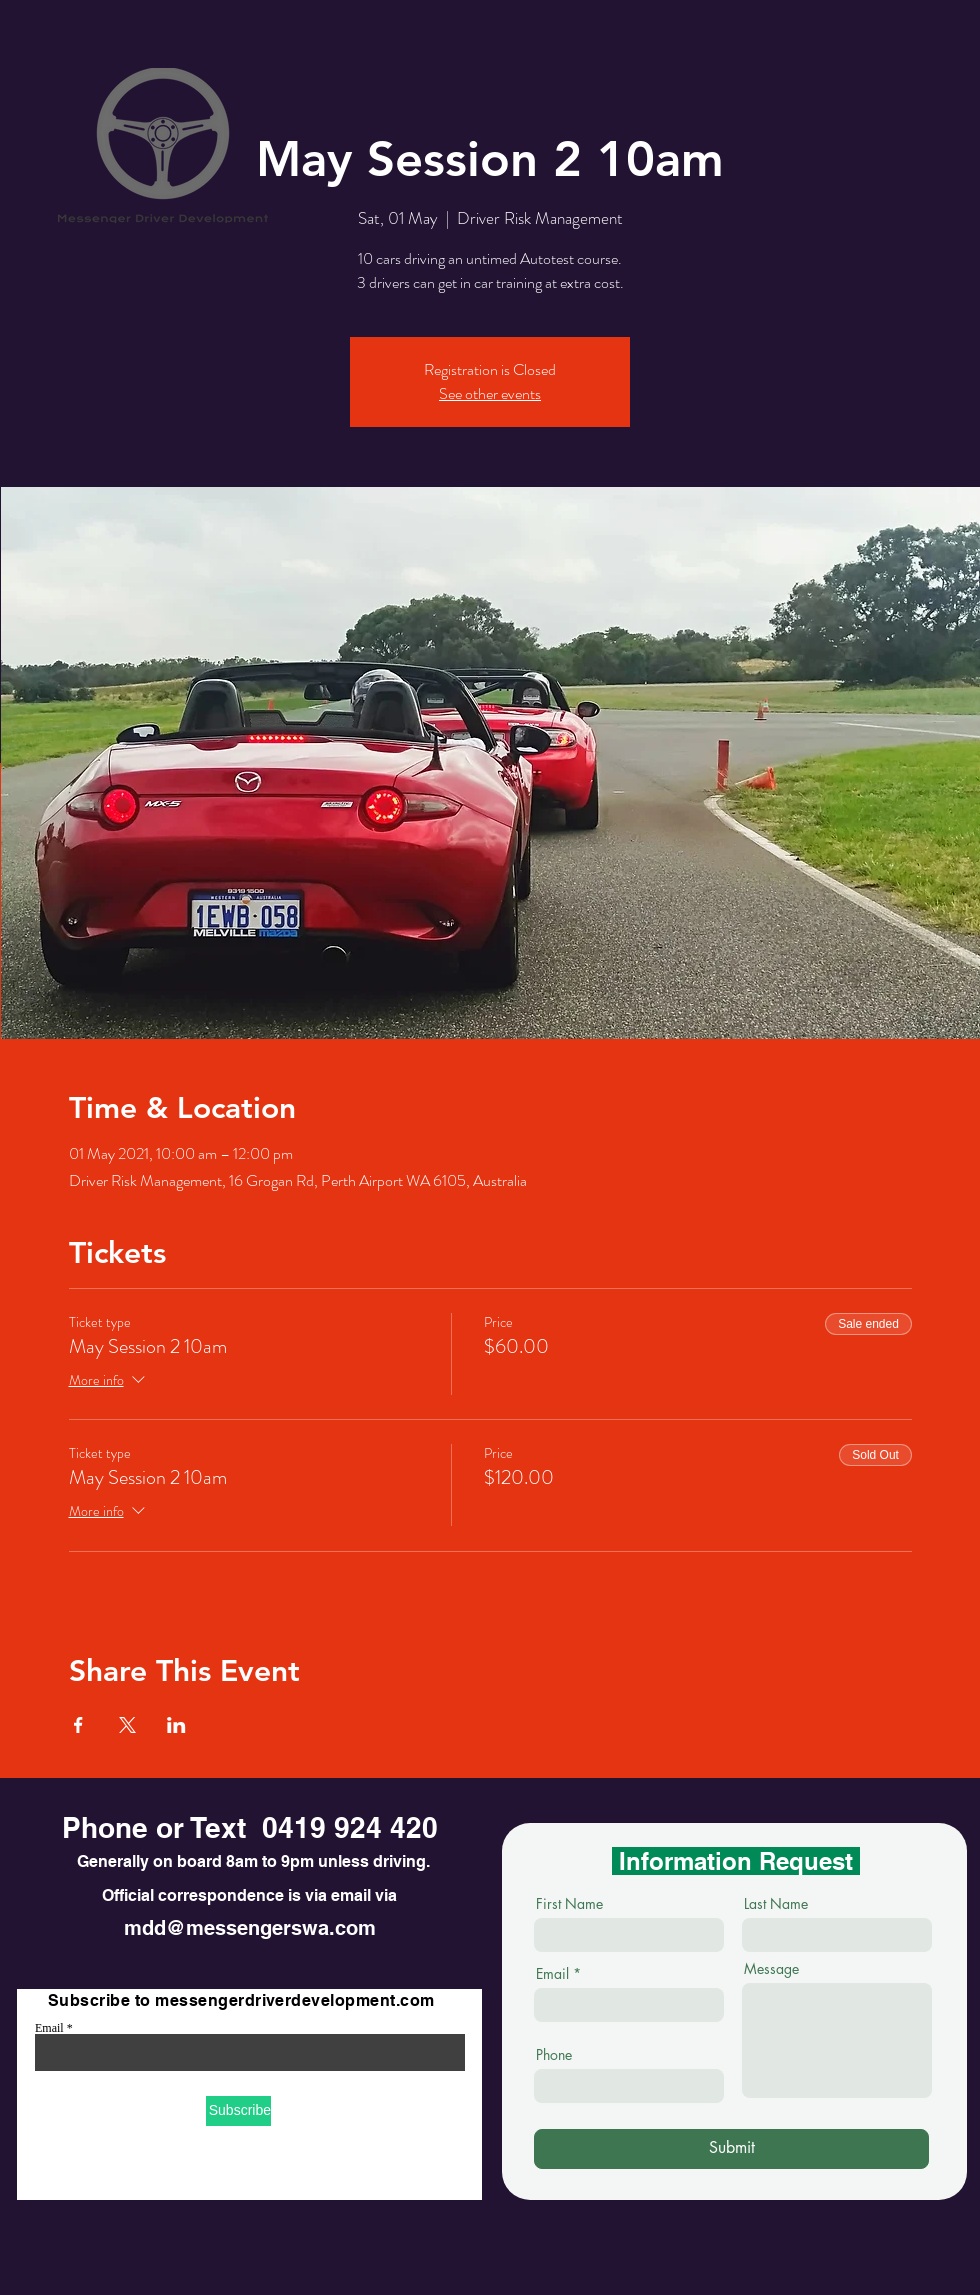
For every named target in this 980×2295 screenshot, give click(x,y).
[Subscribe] (238, 2111)
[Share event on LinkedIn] (176, 1725)
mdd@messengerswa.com (250, 1928)
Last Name (776, 1904)
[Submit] (731, 2149)
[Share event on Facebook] (78, 1725)
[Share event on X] (127, 1725)
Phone (554, 2055)
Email (49, 2028)
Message (771, 1969)
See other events (490, 393)
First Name (569, 1904)
